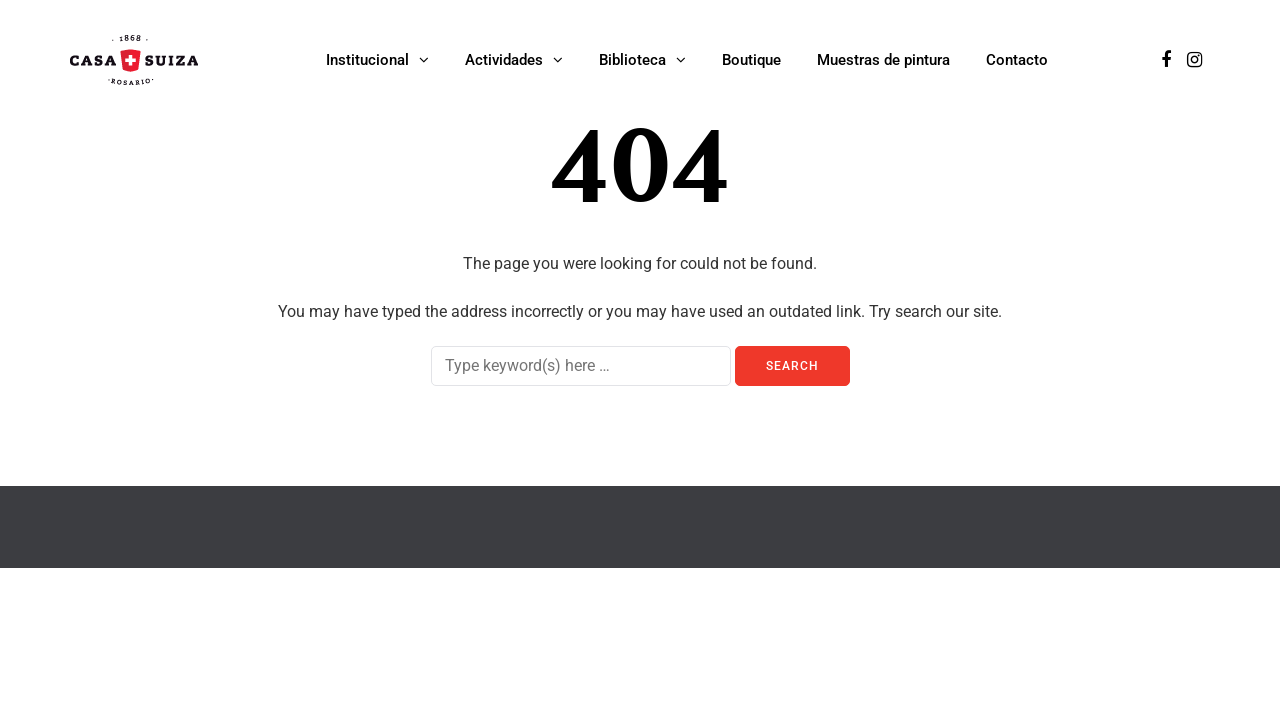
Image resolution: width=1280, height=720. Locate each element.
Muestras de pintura (883, 60)
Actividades (504, 60)
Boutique (751, 60)
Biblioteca (632, 60)
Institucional (367, 60)
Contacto (1017, 60)
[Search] (581, 366)
